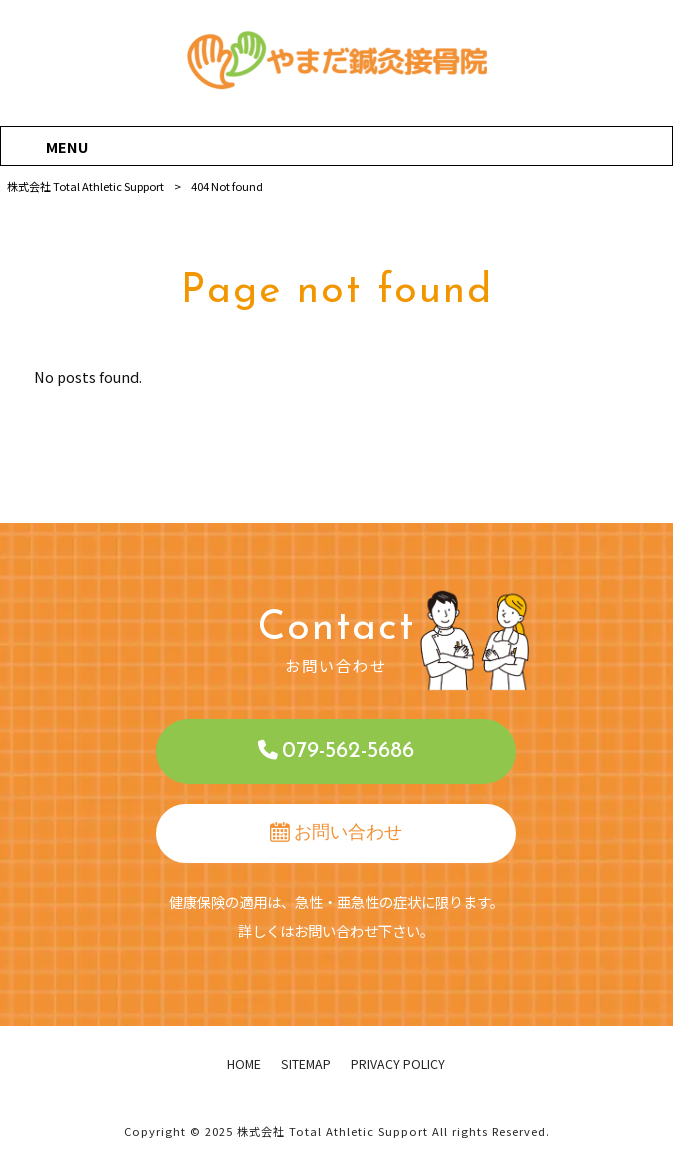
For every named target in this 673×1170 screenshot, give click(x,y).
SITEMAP (306, 1064)
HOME (244, 1064)
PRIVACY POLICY (398, 1064)
